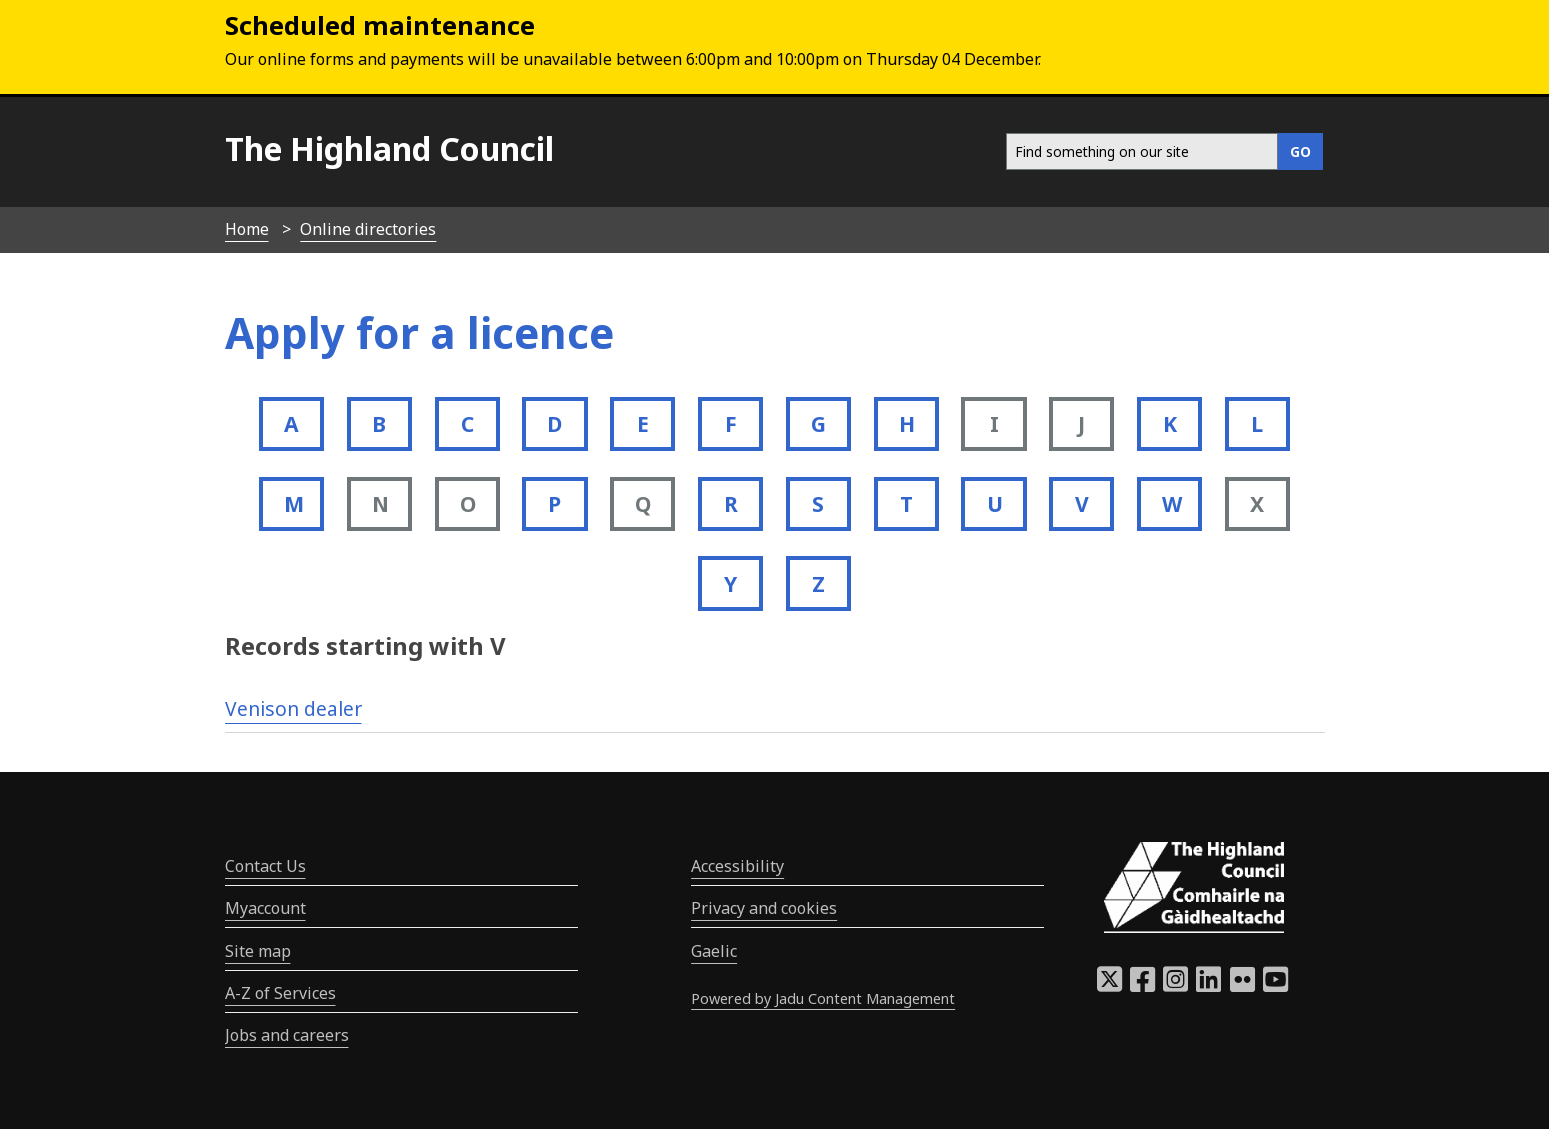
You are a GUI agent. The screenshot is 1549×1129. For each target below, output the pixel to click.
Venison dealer (293, 708)
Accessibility (737, 866)
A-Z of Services (280, 993)
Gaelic (714, 951)
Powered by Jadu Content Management (823, 998)
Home (247, 229)
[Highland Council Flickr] (1242, 985)
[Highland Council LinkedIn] (1208, 985)
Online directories (368, 229)
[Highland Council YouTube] (1275, 985)
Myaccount (265, 908)
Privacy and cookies (764, 908)
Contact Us (265, 866)
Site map (258, 951)
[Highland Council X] (1109, 985)
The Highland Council (389, 148)
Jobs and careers (287, 1035)
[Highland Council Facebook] (1142, 985)
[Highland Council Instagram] (1175, 985)
